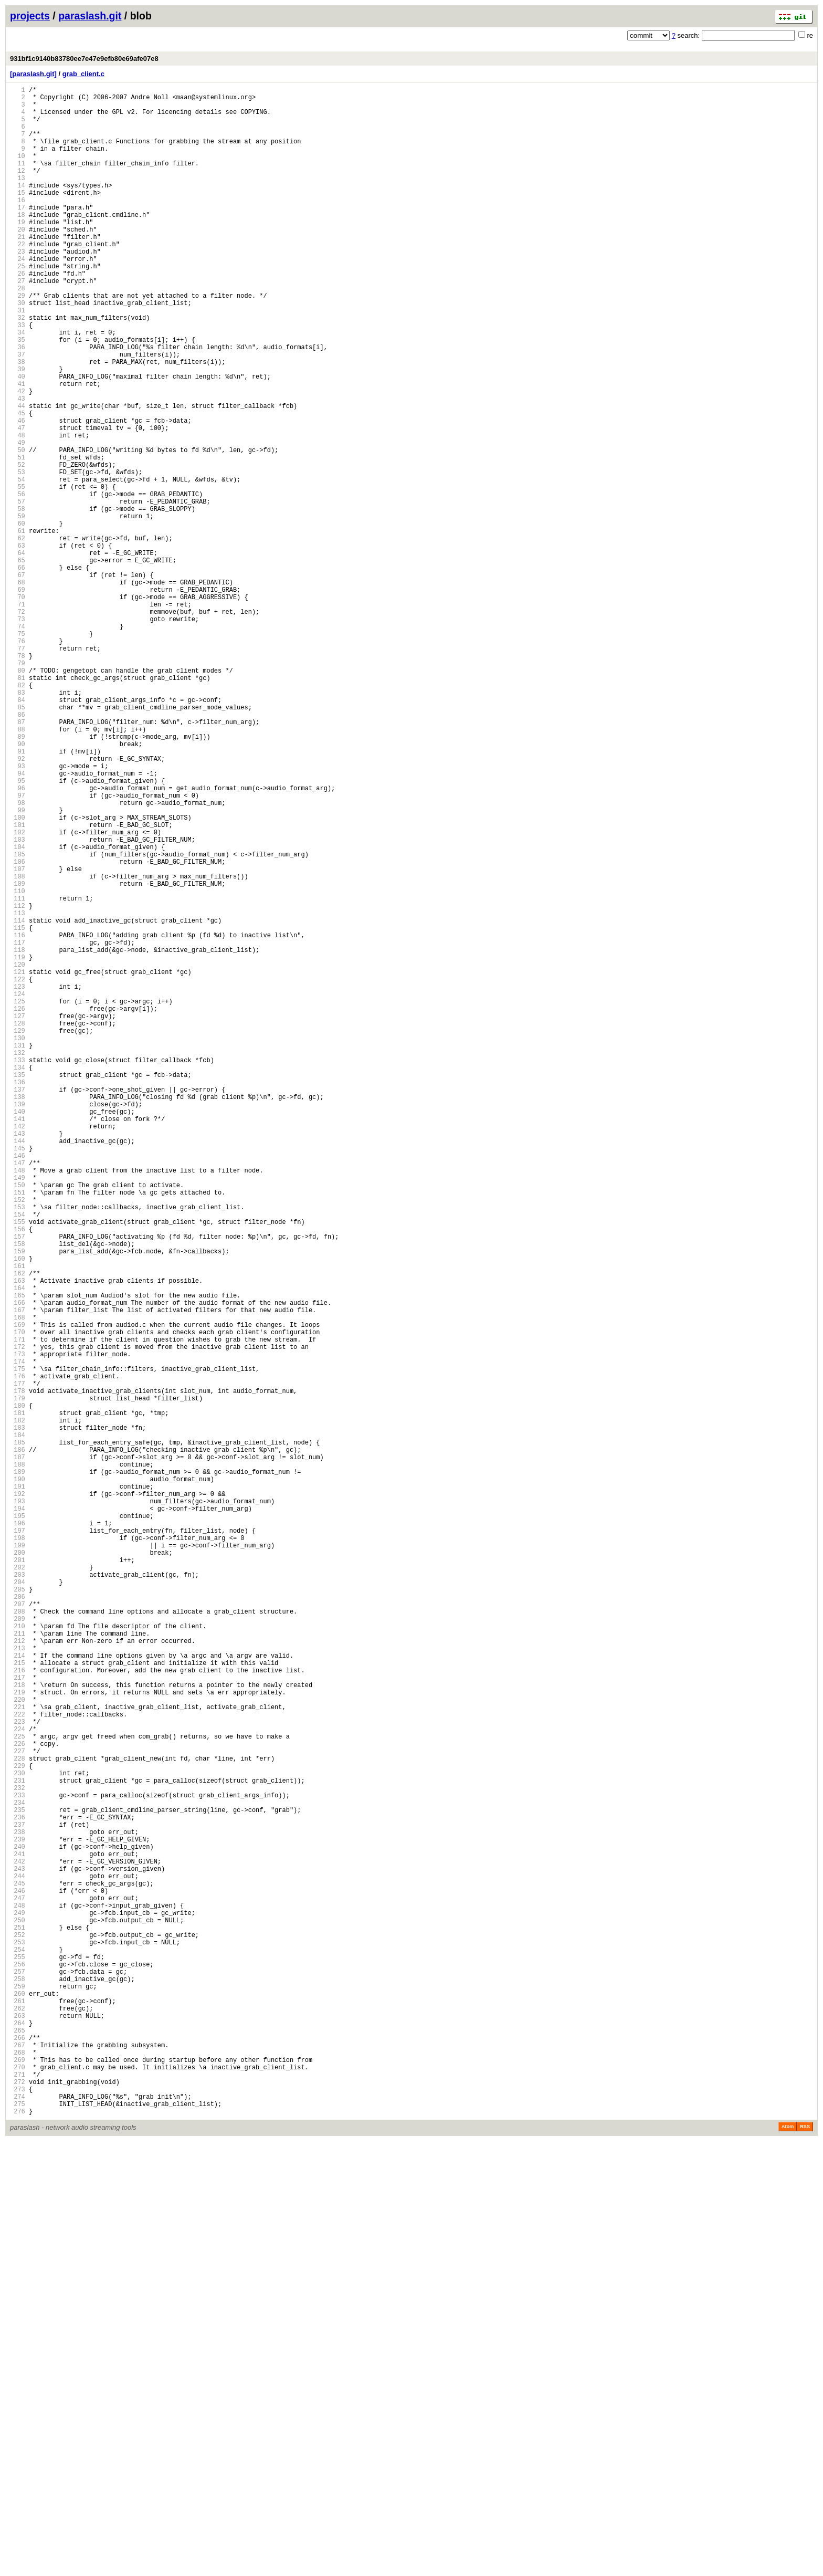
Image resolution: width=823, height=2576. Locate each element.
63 (17, 644)
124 (17, 1189)
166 (17, 1563)
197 (17, 1840)
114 (17, 1099)
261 (17, 2411)
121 (17, 1162)
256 (17, 2367)
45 (17, 483)
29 (17, 341)
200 (17, 1867)
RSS (805, 2561)
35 (17, 394)
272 (17, 2510)
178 (17, 1671)
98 (17, 956)
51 (17, 537)
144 (17, 1367)
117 (17, 1126)
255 (17, 2358)
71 (17, 715)
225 (17, 2090)
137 (17, 1305)
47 (17, 501)
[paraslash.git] (33, 74)
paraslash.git (89, 16)
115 (17, 1108)
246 (17, 2278)
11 (17, 180)
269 (17, 2483)
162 (17, 1528)
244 (17, 2260)
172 (17, 1617)
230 (17, 2135)
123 (17, 1180)
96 (17, 939)
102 (17, 992)
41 (17, 448)
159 (17, 1501)
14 (17, 207)
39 (17, 430)
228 (17, 2117)
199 (17, 1858)
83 (17, 823)
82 (17, 814)
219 (17, 2037)
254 (17, 2349)
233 (17, 2162)
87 (17, 858)
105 (17, 1019)
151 (17, 1430)
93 (17, 912)
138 (17, 1314)
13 (17, 198)
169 (17, 1590)
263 (17, 2429)
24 (17, 296)
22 (17, 278)
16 (17, 225)
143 (17, 1358)
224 (17, 2081)
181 (17, 1697)
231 (17, 2144)
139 (17, 1322)
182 (17, 1706)
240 (17, 2224)
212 (17, 1974)
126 (17, 1206)
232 (17, 2153)
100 (17, 974)
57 (17, 591)
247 (17, 2286)
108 (17, 1046)
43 (17, 466)
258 (17, 2385)
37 (17, 412)
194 (17, 1813)
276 (17, 2545)
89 (17, 876)
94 (17, 921)
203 (17, 1894)
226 (17, 2099)
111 (17, 1073)
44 (17, 474)
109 (17, 1055)
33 (17, 376)
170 (17, 1599)
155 (17, 1465)
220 (17, 2045)
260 (17, 2403)
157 (17, 1483)
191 (17, 1787)
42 (17, 457)
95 (17, 930)
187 (17, 1751)
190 (17, 1778)
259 (17, 2394)
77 (17, 769)
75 (17, 751)
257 (17, 2376)
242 (17, 2242)
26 (17, 314)
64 (17, 653)
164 (17, 1546)
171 (17, 1608)
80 (17, 796)
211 (17, 1965)
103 (17, 1001)
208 (17, 1938)
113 (17, 1090)
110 (17, 1064)
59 (17, 608)
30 (17, 349)
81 (17, 805)
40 (17, 439)
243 (17, 2251)
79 (17, 787)
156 (17, 1474)
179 (17, 1680)
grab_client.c (83, 74)
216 (17, 2010)
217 (17, 2019)
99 (17, 965)
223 (17, 2072)
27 (17, 323)
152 (17, 1438)
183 (17, 1715)
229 (17, 2126)
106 (17, 1028)
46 (17, 492)
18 (17, 242)
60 (17, 617)
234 (17, 2170)
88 (17, 867)
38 (17, 421)
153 (17, 1447)
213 (17, 1983)
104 (17, 1010)
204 (17, 1903)
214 (17, 1992)
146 (17, 1385)
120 (17, 1153)
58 (17, 599)
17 (17, 233)
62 (17, 635)
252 (17, 2331)
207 (17, 1929)
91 (17, 894)
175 (17, 1644)
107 (17, 1037)
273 (17, 2519)
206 (17, 1921)
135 (17, 1287)
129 (17, 1233)
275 (17, 2536)
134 (17, 1278)
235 (17, 2179)
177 (17, 1662)
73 (17, 733)
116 (17, 1117)
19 (17, 251)
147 (17, 1394)
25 (17, 305)
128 (17, 1224)
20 (17, 260)
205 (17, 1912)
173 (17, 1626)
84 (17, 832)
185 (17, 1733)
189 (17, 1769)
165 (17, 1555)
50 (17, 528)
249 (17, 2304)
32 (17, 367)
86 (17, 849)
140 (17, 1331)
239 (17, 2215)
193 (17, 1804)
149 (17, 1412)
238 (17, 2206)
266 (17, 2456)
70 (17, 707)
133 (17, 1269)
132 (17, 1260)
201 (17, 1876)
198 (17, 1849)
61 (17, 626)
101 (17, 983)
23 (17, 287)
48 (17, 510)
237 (17, 2197)
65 (17, 662)
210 (17, 1956)
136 (17, 1296)
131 (17, 1251)
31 (17, 358)
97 (17, 948)
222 (17, 2063)
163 (17, 1537)
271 (17, 2501)
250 (17, 2313)
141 (17, 1340)
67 (17, 680)
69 (17, 698)
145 (17, 1376)
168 (17, 1581)
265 (17, 2447)
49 (17, 519)
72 (17, 724)
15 (17, 216)
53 (17, 555)
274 (17, 2527)
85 (17, 840)
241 (17, 2233)
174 (17, 1635)
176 (17, 1653)
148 (17, 1403)
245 (17, 2269)
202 (17, 1885)
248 (17, 2295)
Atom (788, 2561)
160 (17, 1510)
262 (17, 2420)
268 (17, 2474)
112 (17, 1081)
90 (17, 885)
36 (17, 403)
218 (17, 2028)
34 (17, 385)
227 (17, 2108)
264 (17, 2438)
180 (17, 1688)
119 (17, 1144)
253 (17, 2340)
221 (17, 2054)
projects (30, 16)
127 (17, 1215)
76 (17, 760)
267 (17, 2465)
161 (17, 1519)
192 (17, 1796)
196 (17, 1831)
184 (17, 1724)
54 (17, 564)
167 (17, 1572)
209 (17, 1947)
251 (17, 2322)
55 (17, 573)
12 (17, 189)
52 (17, 546)
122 (17, 1171)
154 (17, 1456)
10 (17, 171)
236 (17, 2188)
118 (17, 1135)
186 (17, 1742)
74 (17, 742)
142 (17, 1349)
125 (17, 1197)
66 (17, 671)
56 (17, 582)
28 (17, 332)
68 (17, 689)
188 (17, 1760)
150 (17, 1421)
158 (17, 1492)
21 (17, 269)
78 (17, 778)
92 (17, 903)
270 (17, 2492)
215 (17, 2001)
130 (17, 1242)
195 (17, 1822)
